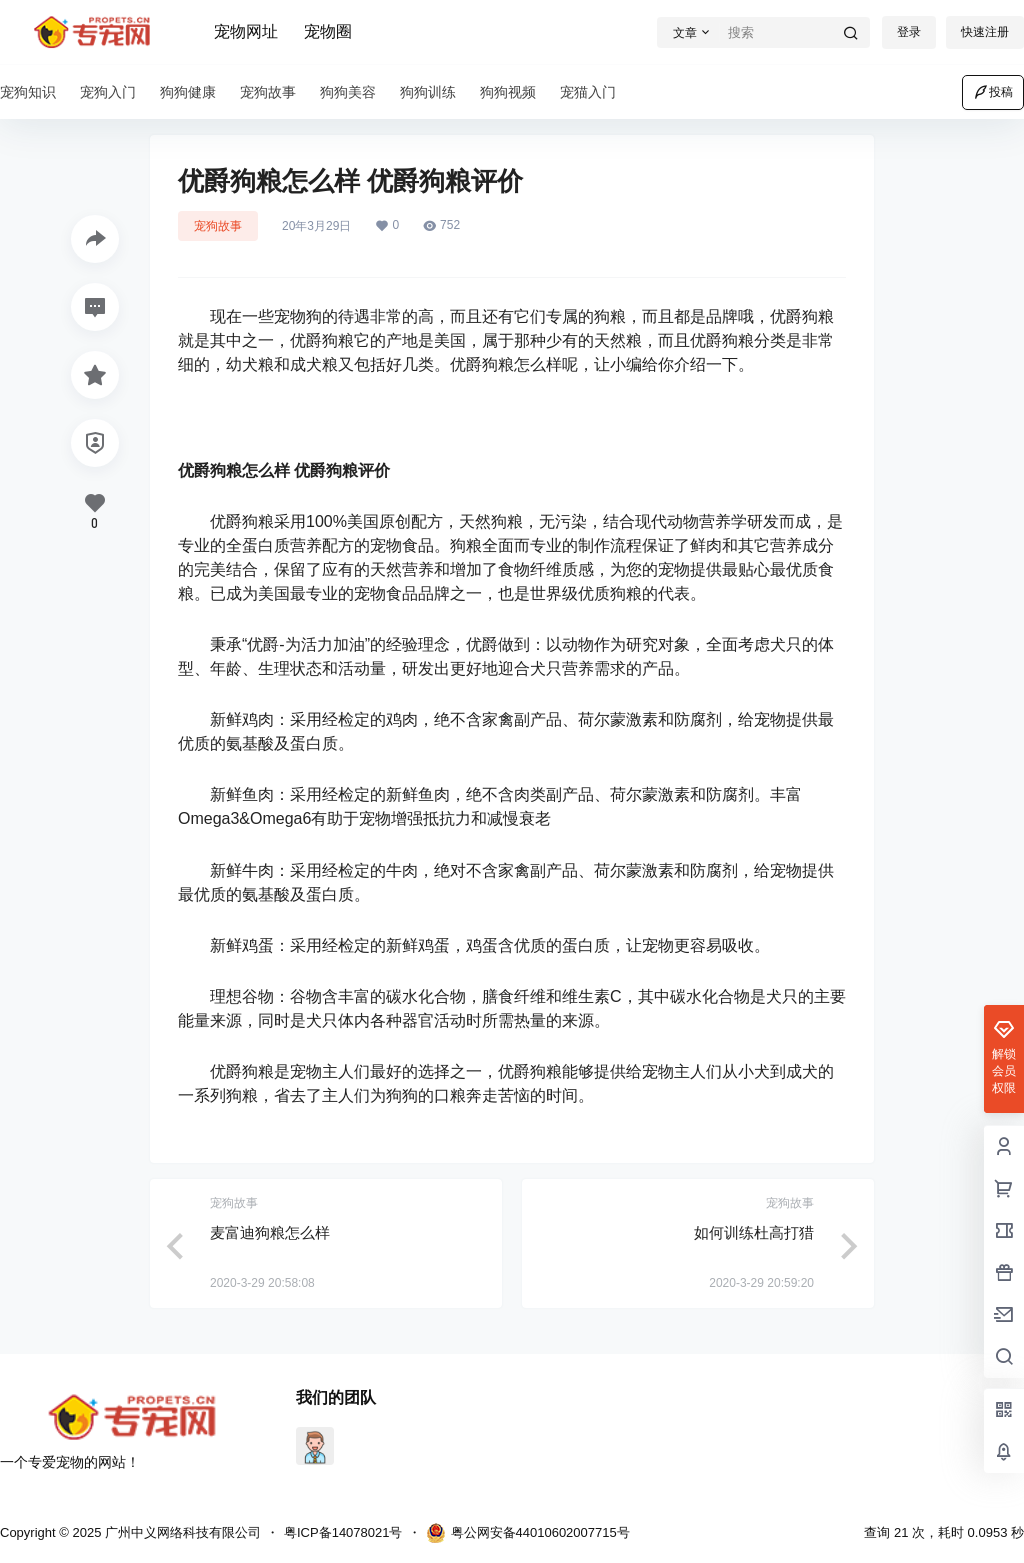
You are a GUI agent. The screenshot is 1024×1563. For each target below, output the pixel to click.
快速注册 (985, 32)
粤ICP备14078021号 (343, 1532)
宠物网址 (246, 31)
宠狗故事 (218, 226)
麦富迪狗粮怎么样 (270, 1232)
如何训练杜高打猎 (754, 1232)
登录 (909, 32)
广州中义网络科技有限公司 (181, 1532)
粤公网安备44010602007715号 (528, 1533)
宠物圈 (328, 31)
